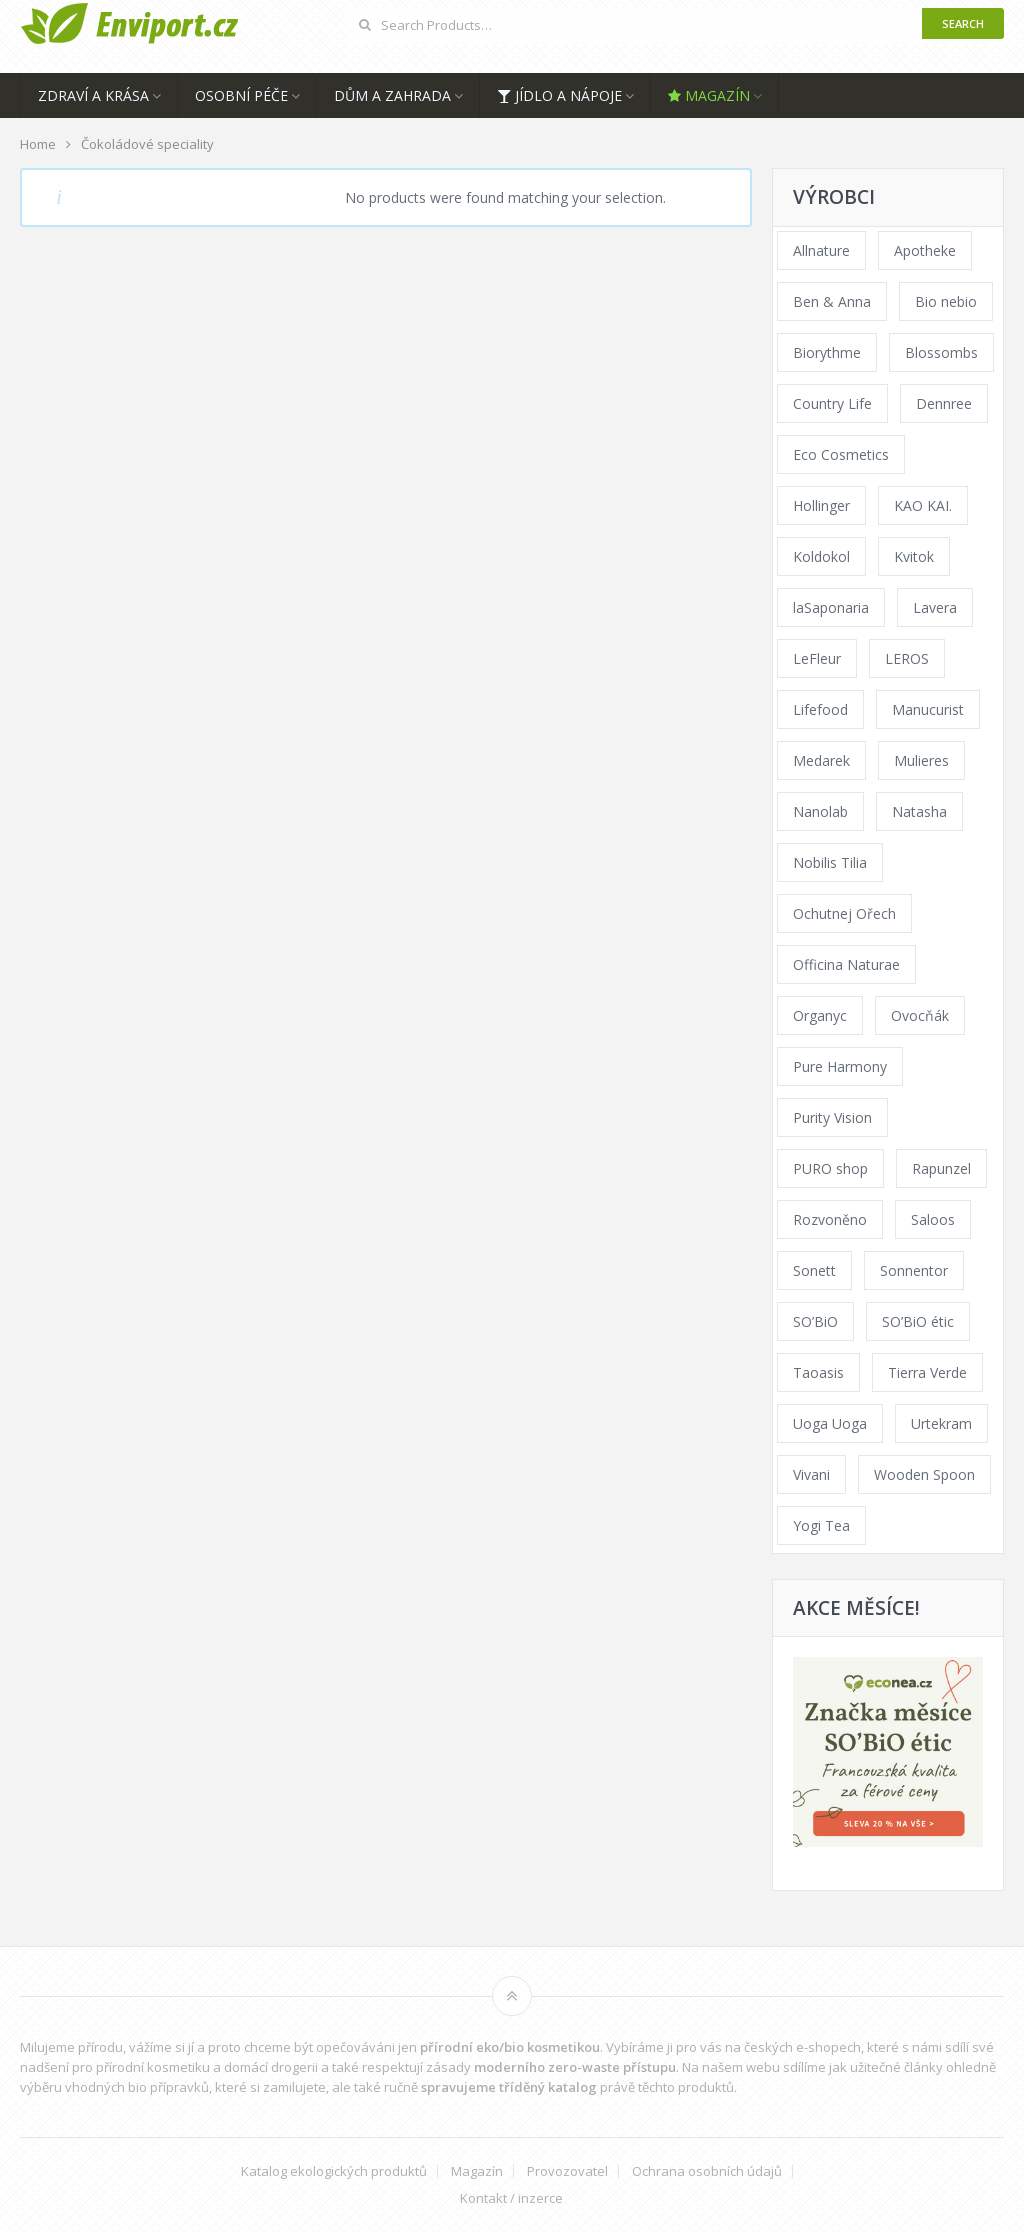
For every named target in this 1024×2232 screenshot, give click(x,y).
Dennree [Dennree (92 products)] (944, 403)
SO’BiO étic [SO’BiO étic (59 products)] (918, 1321)
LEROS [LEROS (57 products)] (907, 658)
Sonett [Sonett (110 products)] (814, 1270)
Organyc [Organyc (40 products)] (820, 1015)
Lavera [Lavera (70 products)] (935, 607)
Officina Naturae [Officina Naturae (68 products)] (846, 964)
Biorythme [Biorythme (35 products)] (827, 352)
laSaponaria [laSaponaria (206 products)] (831, 607)
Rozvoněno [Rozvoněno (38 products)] (830, 1219)
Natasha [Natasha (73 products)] (919, 811)
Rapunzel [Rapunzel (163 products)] (941, 1168)
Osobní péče (241, 95)
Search (963, 23)
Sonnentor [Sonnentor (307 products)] (914, 1270)
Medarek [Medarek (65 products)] (821, 760)
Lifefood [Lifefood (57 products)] (820, 709)
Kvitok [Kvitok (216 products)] (914, 556)
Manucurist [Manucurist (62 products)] (928, 709)
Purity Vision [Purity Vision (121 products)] (832, 1117)
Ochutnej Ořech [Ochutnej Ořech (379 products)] (844, 913)
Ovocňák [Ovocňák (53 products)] (920, 1015)
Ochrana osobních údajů (707, 2171)
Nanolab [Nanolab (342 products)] (820, 811)
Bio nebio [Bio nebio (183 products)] (946, 301)
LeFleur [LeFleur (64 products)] (817, 658)
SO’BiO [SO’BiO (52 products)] (815, 1321)
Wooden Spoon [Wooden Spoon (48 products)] (924, 1474)
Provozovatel (567, 2171)
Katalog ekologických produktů (334, 2171)
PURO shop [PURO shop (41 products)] (830, 1168)
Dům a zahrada (392, 95)
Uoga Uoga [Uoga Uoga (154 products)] (830, 1423)
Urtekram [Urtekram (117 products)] (941, 1423)
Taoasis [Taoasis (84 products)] (818, 1372)
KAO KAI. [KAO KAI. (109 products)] (923, 505)
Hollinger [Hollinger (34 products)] (821, 505)
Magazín (709, 95)
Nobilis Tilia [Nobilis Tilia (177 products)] (830, 862)
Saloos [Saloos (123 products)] (933, 1219)
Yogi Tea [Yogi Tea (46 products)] (821, 1525)
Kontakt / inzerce (511, 2198)
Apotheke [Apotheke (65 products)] (925, 250)
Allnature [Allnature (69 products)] (821, 250)
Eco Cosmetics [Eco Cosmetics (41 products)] (841, 454)
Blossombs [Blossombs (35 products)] (941, 352)
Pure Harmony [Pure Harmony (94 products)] (840, 1066)
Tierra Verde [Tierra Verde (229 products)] (927, 1372)
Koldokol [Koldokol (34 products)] (821, 556)
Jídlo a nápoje (559, 95)
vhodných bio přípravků (137, 2087)
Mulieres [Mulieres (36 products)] (921, 760)
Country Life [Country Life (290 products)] (832, 403)
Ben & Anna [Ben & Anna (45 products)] (832, 301)
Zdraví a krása (93, 95)
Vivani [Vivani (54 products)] (811, 1474)
